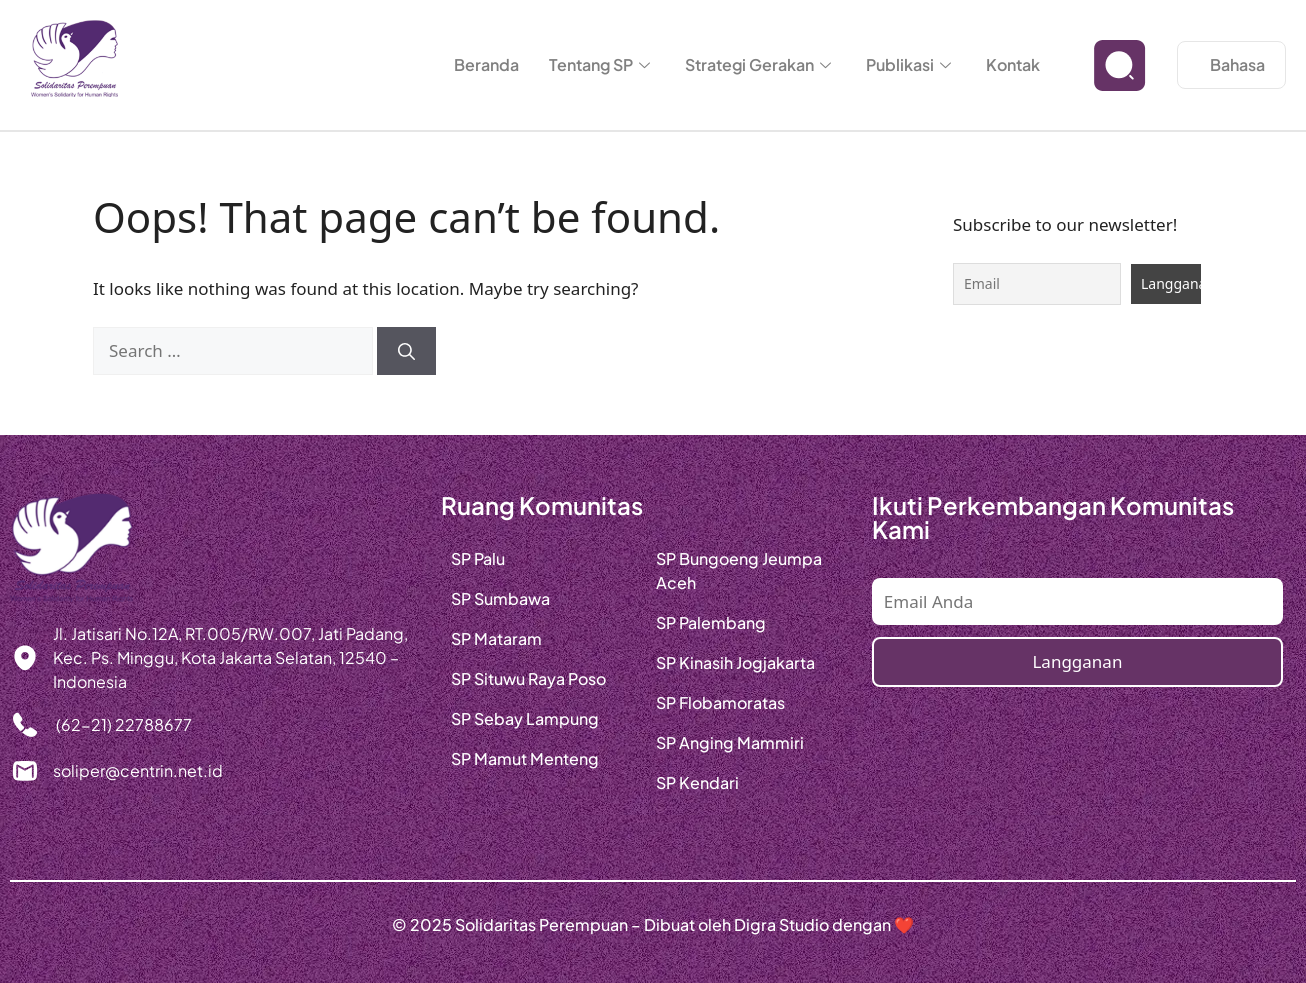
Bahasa (1237, 64)
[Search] (406, 351)
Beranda (486, 64)
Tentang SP (602, 64)
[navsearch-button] (1120, 65)
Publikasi (911, 64)
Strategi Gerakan (760, 64)
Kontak (1013, 64)
